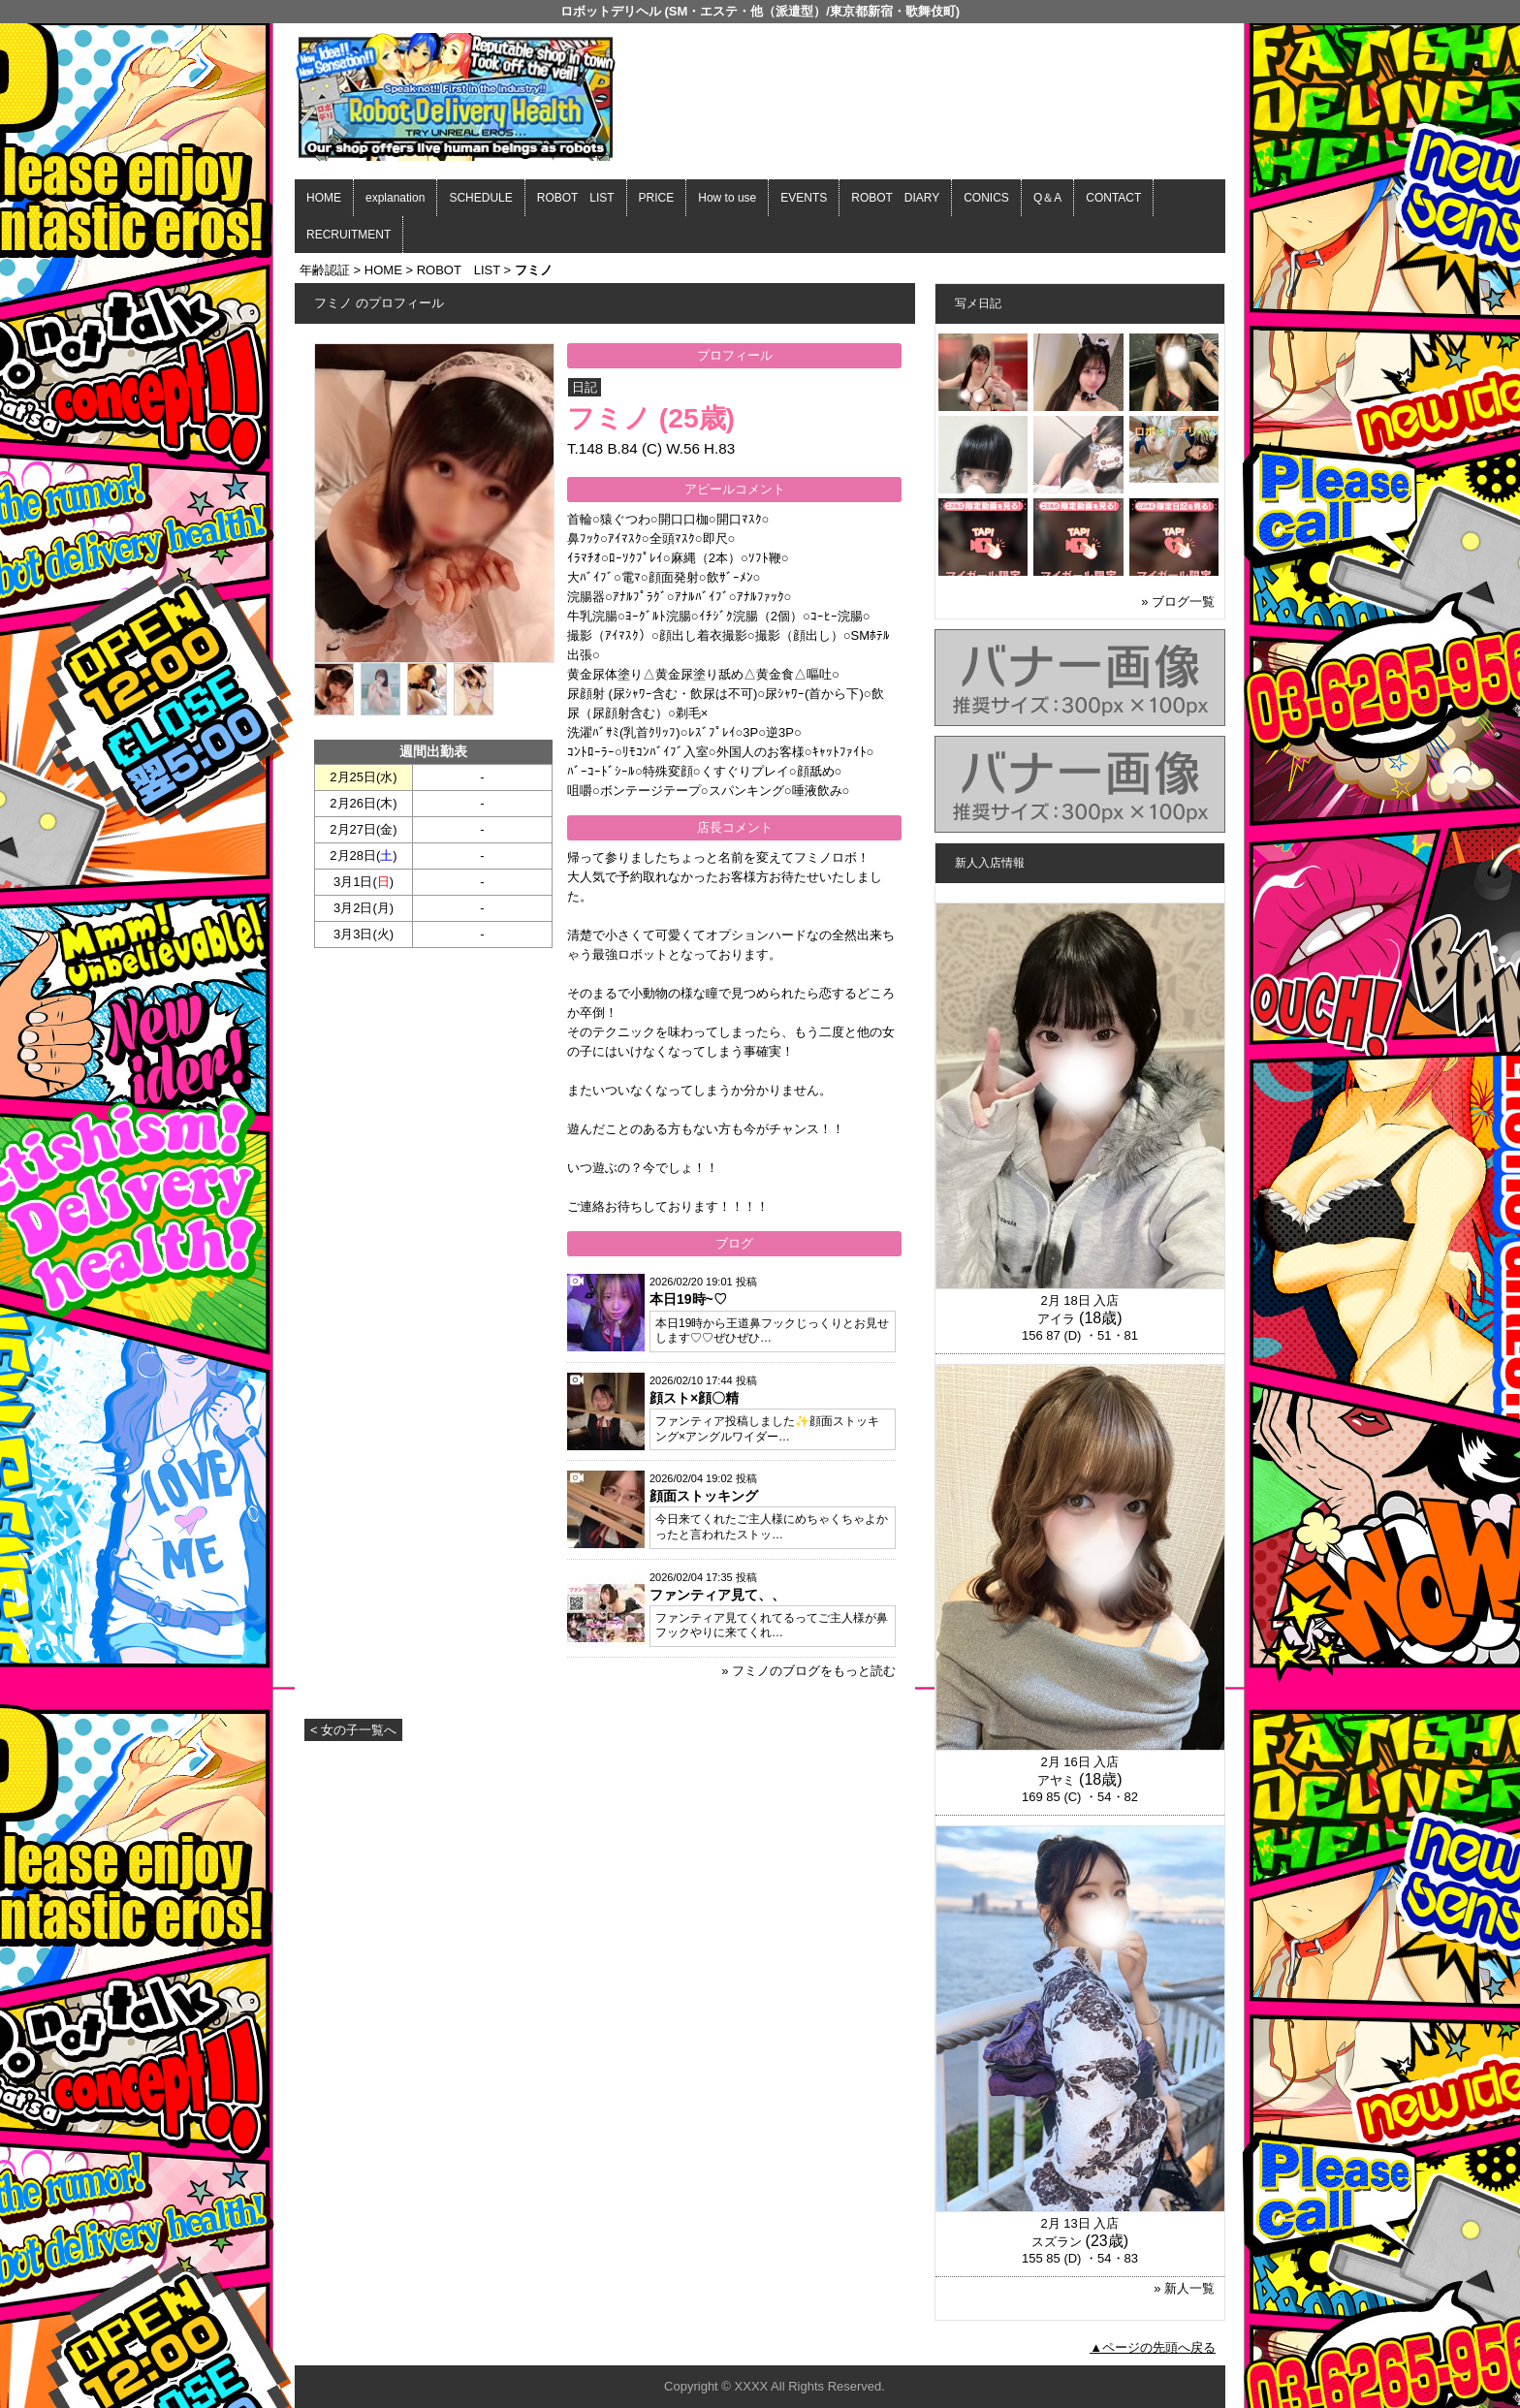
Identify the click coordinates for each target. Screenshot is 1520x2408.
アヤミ (1056, 1780)
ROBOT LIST (576, 198)
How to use (727, 198)
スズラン (1056, 2241)
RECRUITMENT (348, 234)
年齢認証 (325, 270)
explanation (395, 198)
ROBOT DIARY (895, 198)
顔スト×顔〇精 (694, 1398)
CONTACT (1113, 198)
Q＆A (1047, 198)
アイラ (1056, 1319)
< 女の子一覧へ (353, 1730)
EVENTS (803, 198)
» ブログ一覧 (1178, 601)
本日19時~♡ (688, 1299)
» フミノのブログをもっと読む (808, 1670)
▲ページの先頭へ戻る (1153, 2347)
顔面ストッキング (703, 1496)
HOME (323, 198)
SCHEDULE (480, 198)
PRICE (657, 198)
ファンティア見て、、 (717, 1594)
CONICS (986, 198)
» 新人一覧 (1184, 2288)
